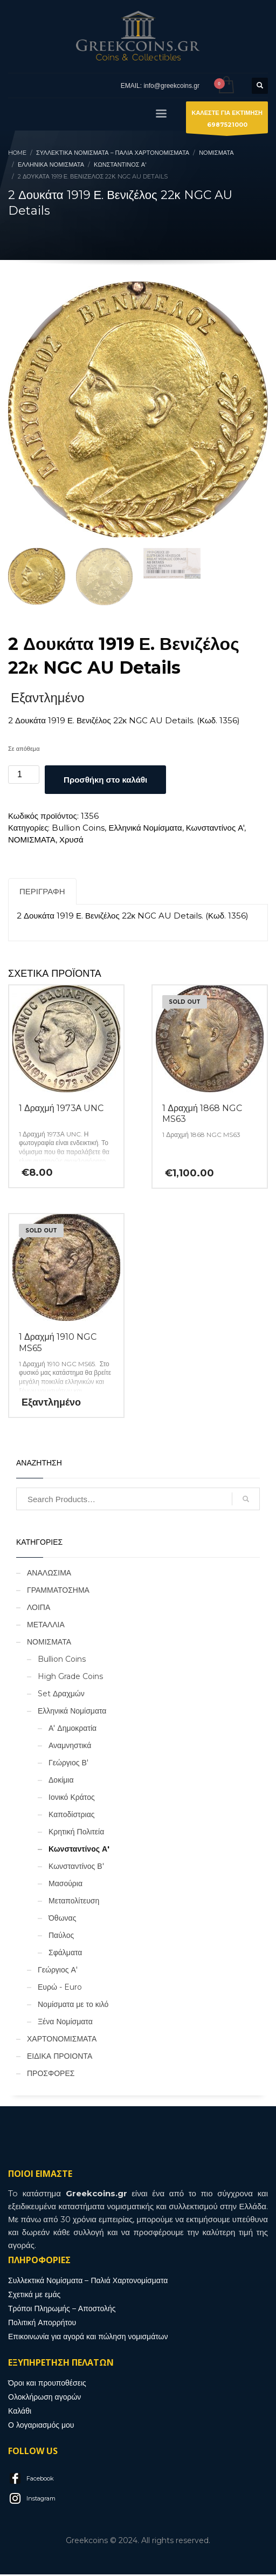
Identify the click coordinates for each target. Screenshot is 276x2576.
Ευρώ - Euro (60, 1988)
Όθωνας (62, 1919)
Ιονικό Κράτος (72, 1799)
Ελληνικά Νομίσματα (145, 829)
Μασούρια (65, 1885)
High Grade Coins (70, 1678)
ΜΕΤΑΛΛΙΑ (46, 1626)
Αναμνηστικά (70, 1747)
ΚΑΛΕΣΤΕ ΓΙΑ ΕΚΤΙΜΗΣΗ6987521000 (227, 121)
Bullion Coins (78, 829)
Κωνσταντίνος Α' (215, 829)
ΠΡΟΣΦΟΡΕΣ (50, 2075)
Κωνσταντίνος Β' (76, 1868)
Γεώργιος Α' (58, 1971)
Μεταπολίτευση (74, 1902)
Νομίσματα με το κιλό (73, 2006)
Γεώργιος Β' (68, 1764)
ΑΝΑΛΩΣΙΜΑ (49, 1574)
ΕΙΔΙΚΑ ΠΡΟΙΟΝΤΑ (59, 2058)
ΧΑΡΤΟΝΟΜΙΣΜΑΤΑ (61, 2040)
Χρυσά (71, 841)
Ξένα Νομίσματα (65, 2023)
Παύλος (61, 1937)
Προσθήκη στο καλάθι (105, 781)
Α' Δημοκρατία (72, 1730)
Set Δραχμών (61, 1695)
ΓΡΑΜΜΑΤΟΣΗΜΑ (58, 1592)
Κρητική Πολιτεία (76, 1833)
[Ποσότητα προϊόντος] (23, 776)
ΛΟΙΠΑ (38, 1609)
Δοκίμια (61, 1781)
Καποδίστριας (72, 1816)
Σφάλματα (65, 1954)
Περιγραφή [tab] (42, 893)
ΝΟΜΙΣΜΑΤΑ (32, 841)
